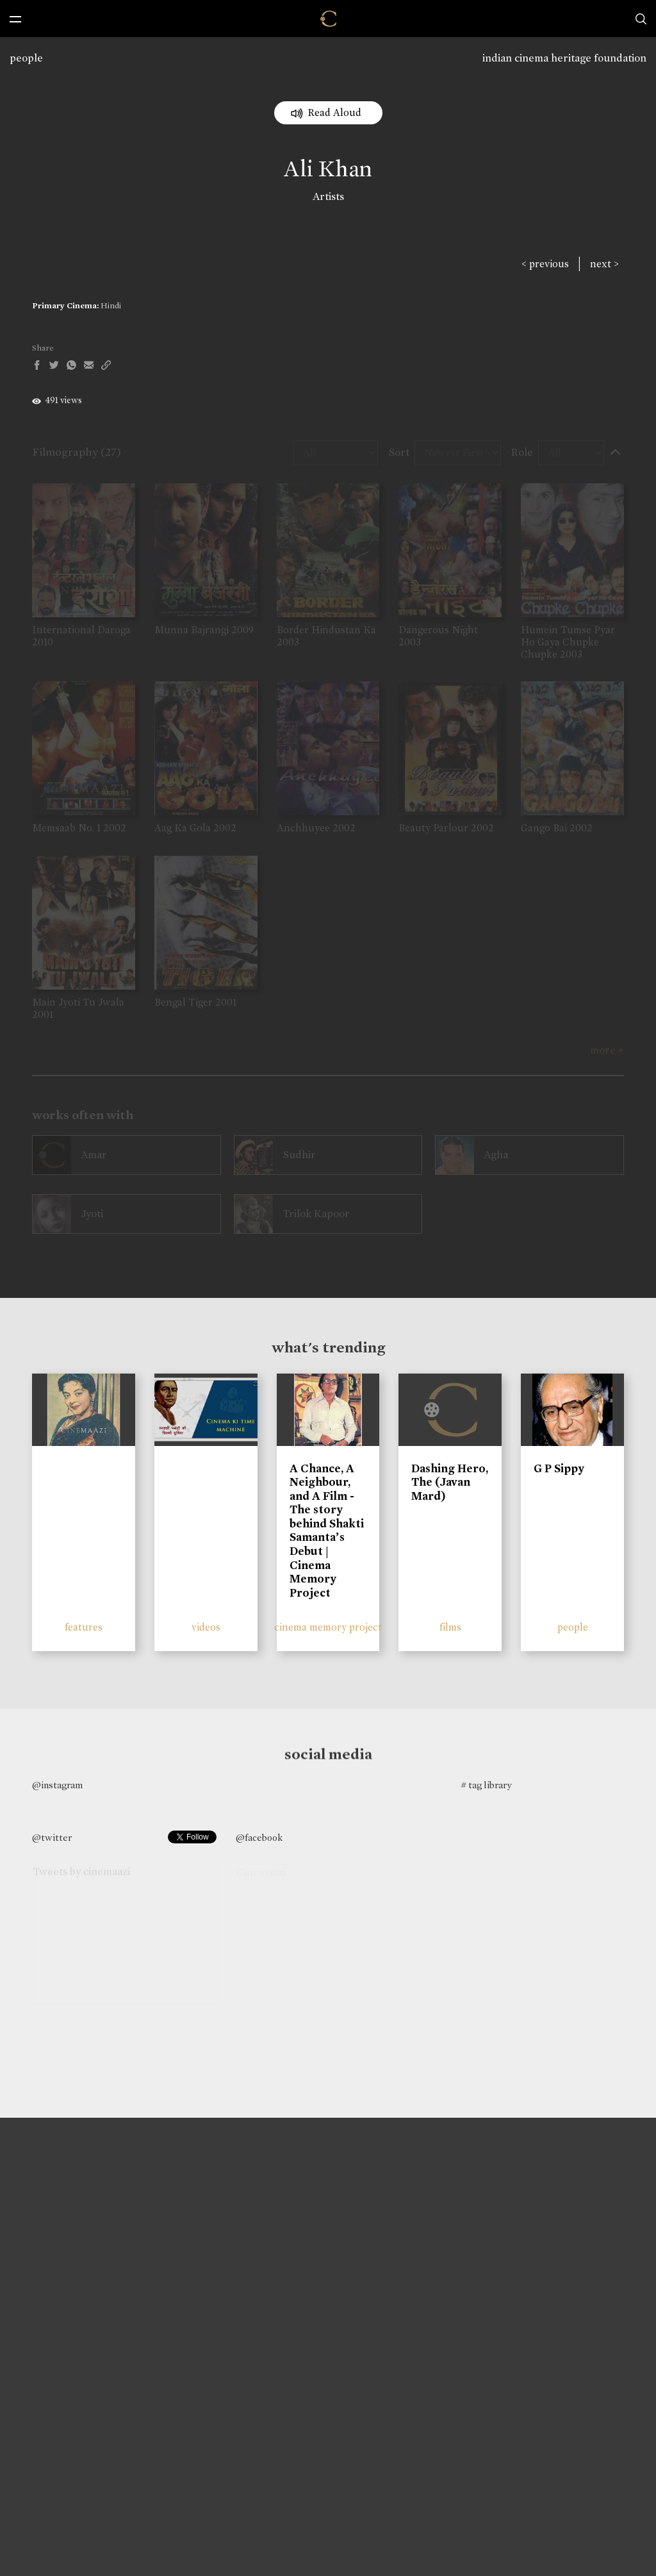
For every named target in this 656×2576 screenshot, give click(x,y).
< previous (545, 264)
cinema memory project (328, 1627)
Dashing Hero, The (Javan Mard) (449, 1482)
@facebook (259, 1837)
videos (206, 1627)
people (26, 58)
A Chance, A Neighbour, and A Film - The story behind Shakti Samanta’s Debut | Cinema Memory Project (327, 1530)
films (450, 1627)
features (83, 1627)
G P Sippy (559, 1468)
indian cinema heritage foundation (564, 58)
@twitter (52, 1837)
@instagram (57, 1785)
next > (604, 264)
